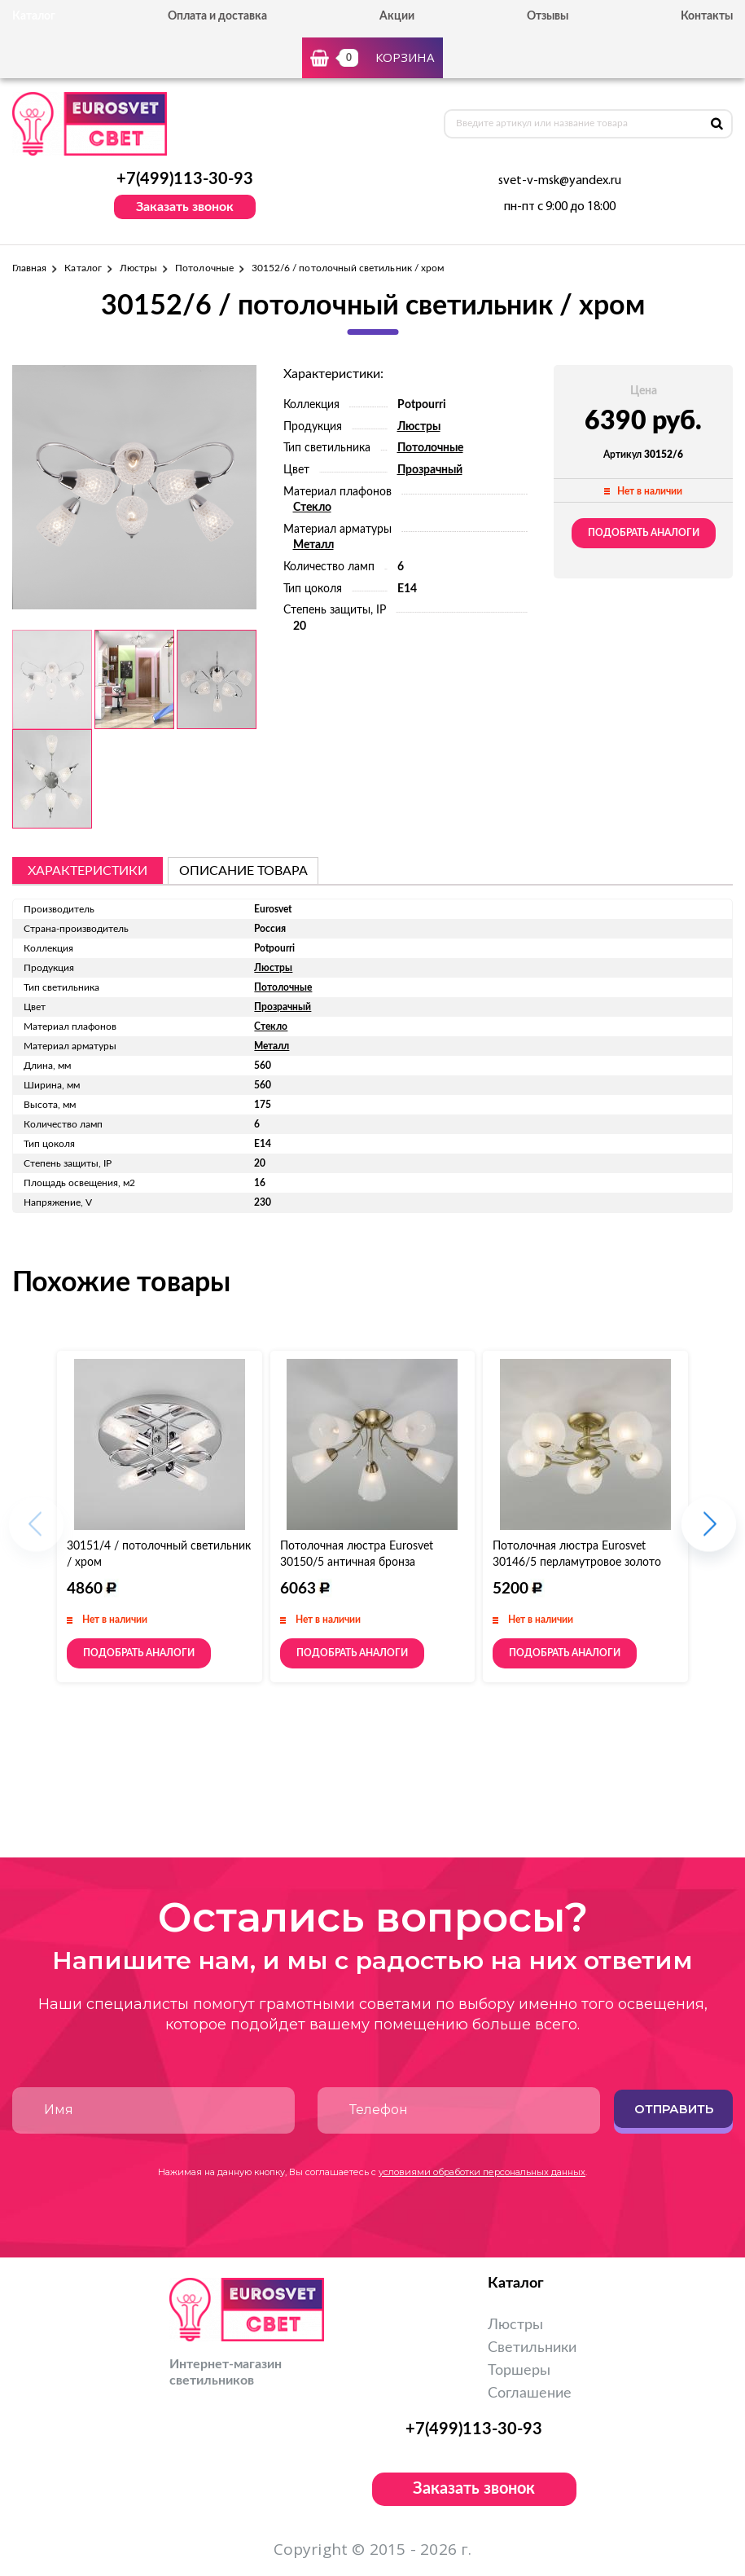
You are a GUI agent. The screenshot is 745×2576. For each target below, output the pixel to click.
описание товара (243, 870)
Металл (313, 545)
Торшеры (519, 2370)
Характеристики (87, 870)
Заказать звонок (185, 206)
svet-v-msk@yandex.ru (559, 180)
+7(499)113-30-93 (184, 179)
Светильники (532, 2348)
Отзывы (547, 16)
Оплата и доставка (217, 16)
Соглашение (530, 2393)
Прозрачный (429, 470)
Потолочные (204, 268)
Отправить (673, 2109)
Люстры (138, 268)
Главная (29, 268)
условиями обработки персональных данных (482, 2172)
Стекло (312, 507)
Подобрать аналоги (643, 533)
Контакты (707, 16)
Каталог (82, 268)
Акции (396, 16)
